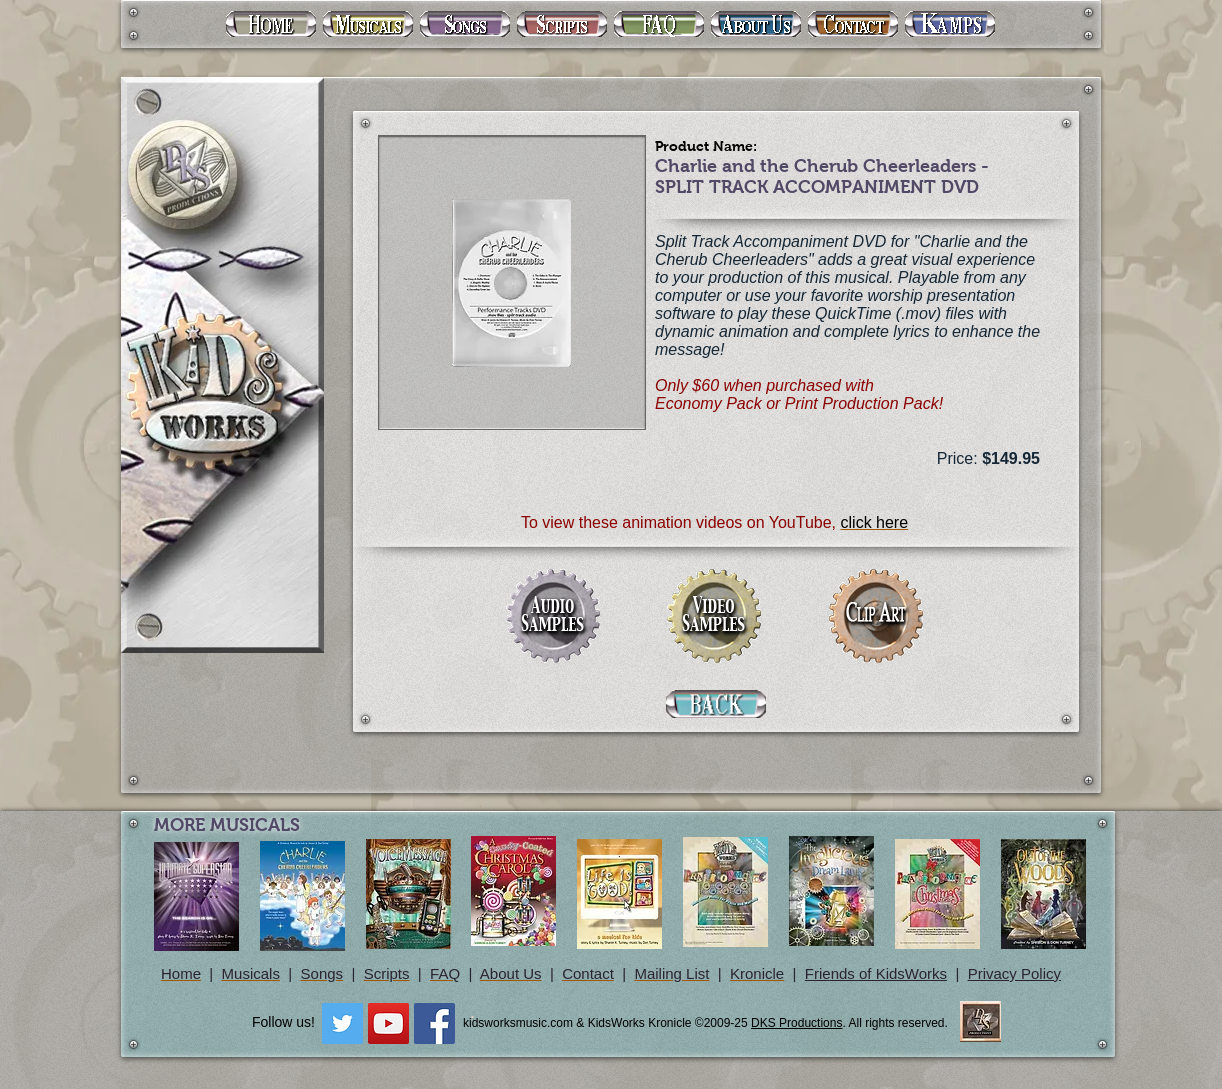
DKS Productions (796, 1023)
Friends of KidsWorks (876, 973)
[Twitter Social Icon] (342, 1023)
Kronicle (757, 973)
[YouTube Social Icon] (388, 1023)
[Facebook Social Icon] (434, 1023)
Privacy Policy (1014, 973)
